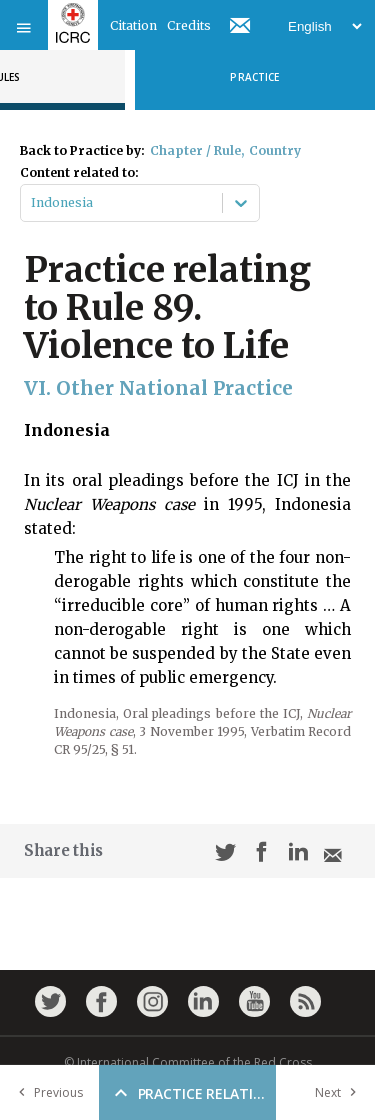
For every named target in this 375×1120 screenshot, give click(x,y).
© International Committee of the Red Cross (188, 1062)
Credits (189, 25)
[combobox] (32, 203)
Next (340, 1092)
